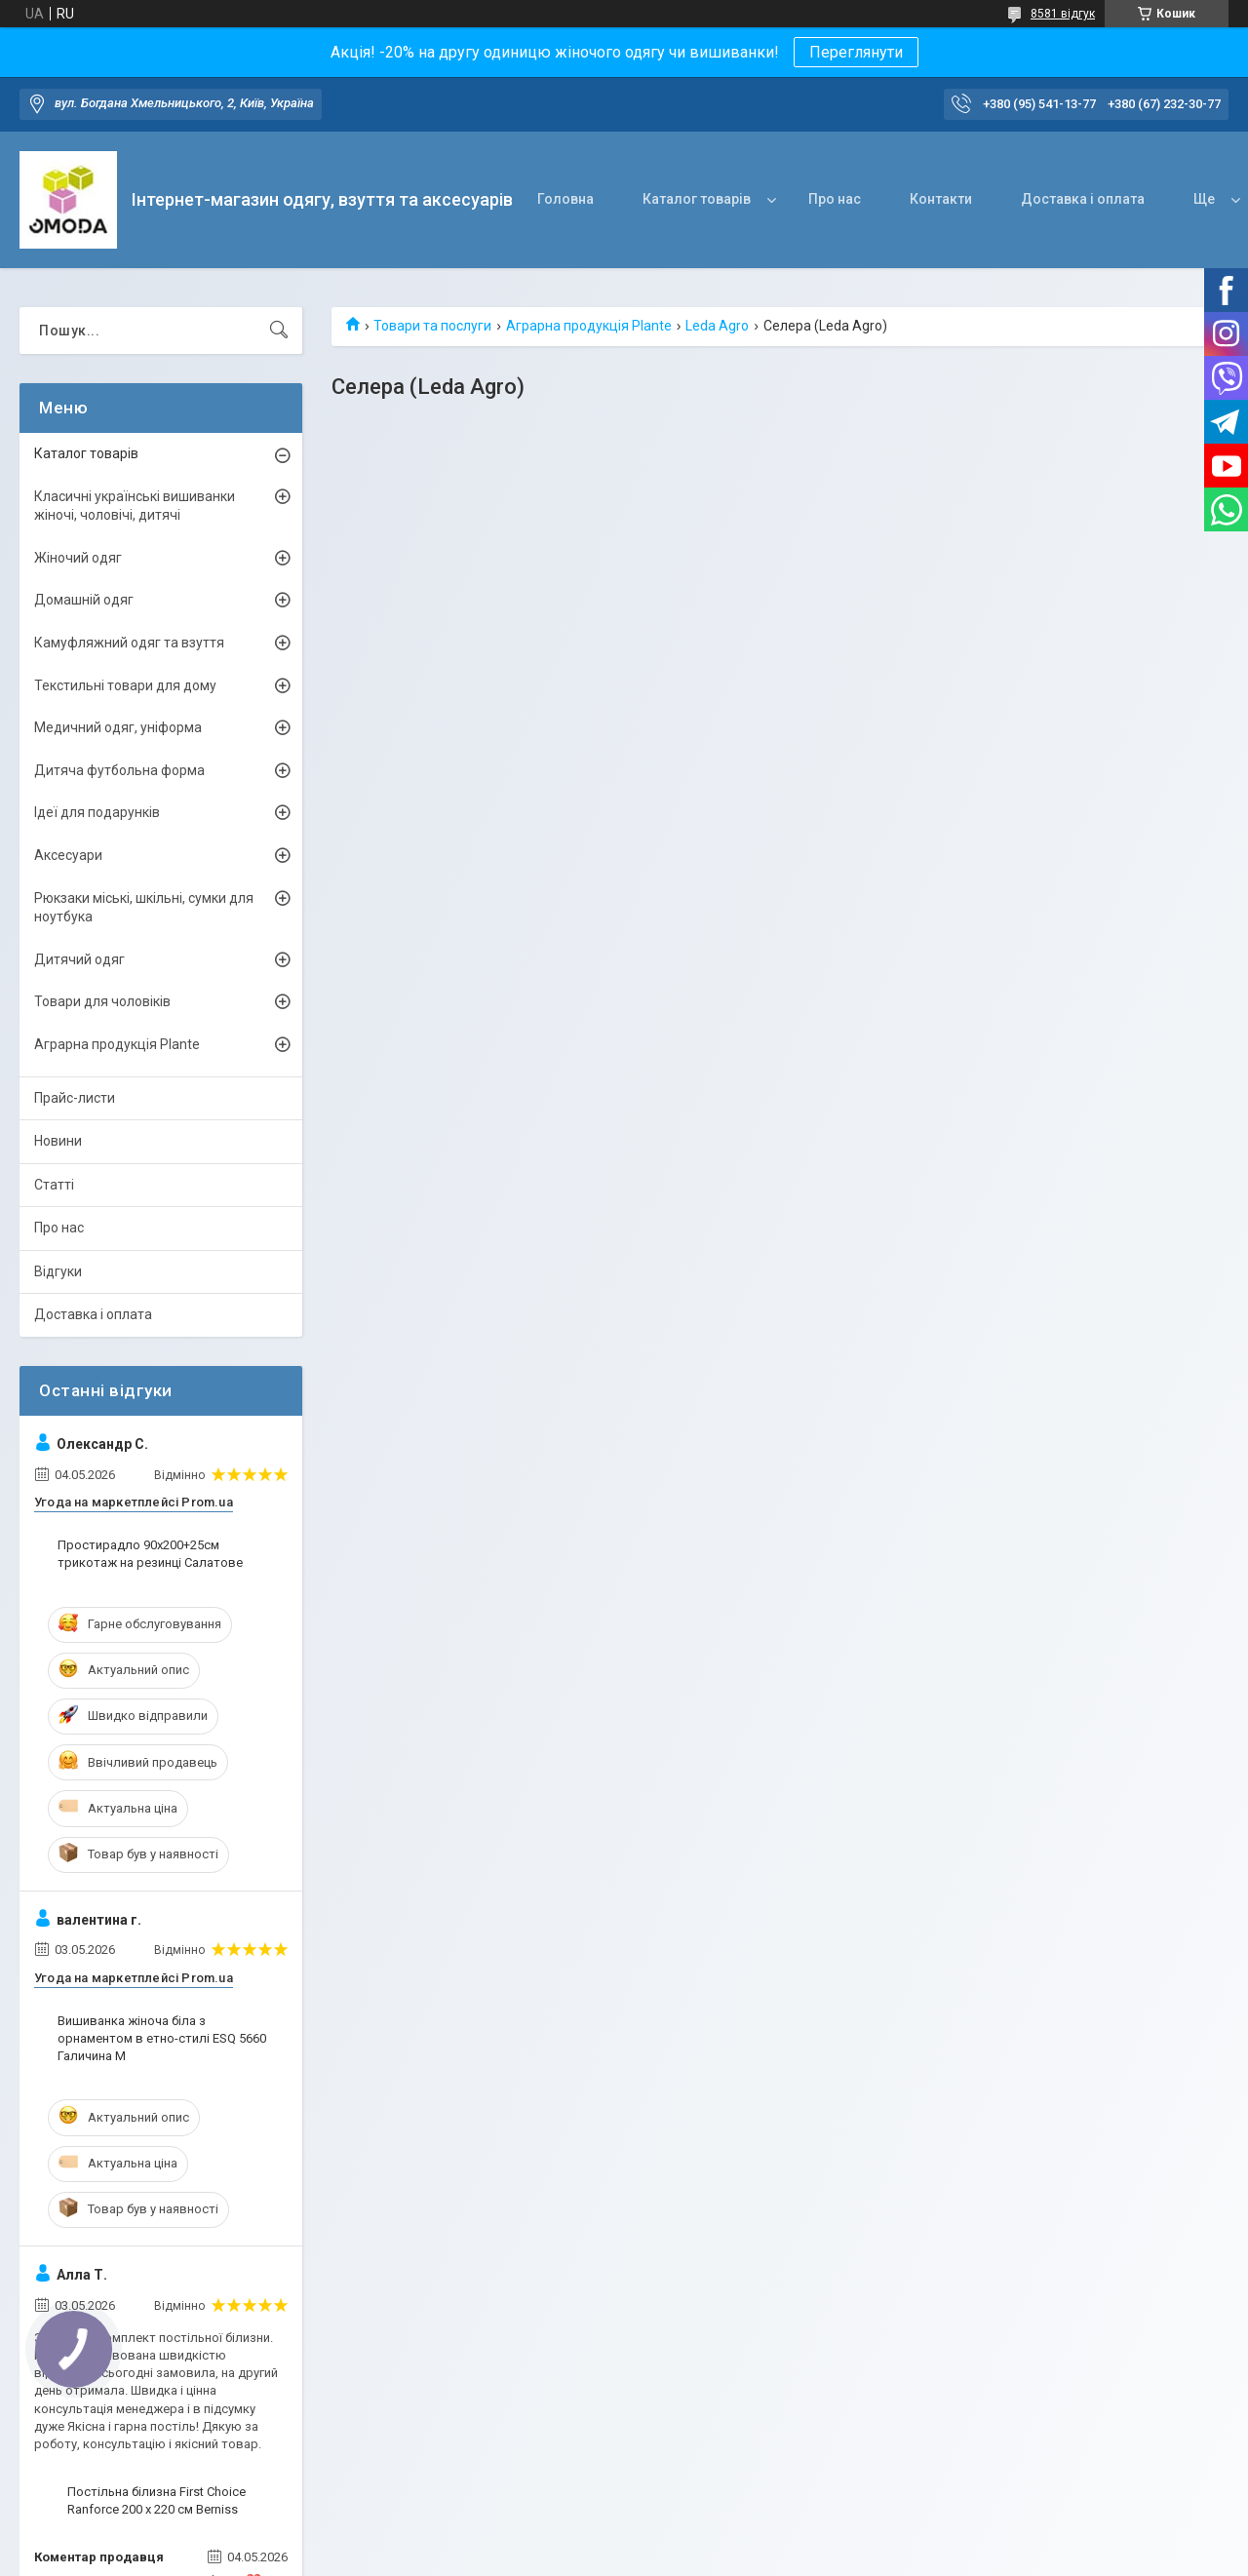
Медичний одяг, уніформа (118, 727)
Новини (58, 1141)
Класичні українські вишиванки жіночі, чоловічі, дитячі (134, 506)
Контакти (941, 199)
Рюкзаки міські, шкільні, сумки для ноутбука (144, 907)
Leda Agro (717, 325)
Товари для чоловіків (102, 1001)
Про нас (834, 199)
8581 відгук (1063, 13)
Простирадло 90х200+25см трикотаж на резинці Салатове (150, 1554)
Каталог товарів (697, 199)
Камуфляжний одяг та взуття (129, 642)
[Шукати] (278, 330)
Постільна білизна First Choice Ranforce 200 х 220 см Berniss (156, 2500)
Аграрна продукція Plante (589, 325)
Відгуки (58, 1271)
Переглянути (856, 52)
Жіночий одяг (78, 558)
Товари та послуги (432, 325)
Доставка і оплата (1083, 199)
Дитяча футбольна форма (119, 770)
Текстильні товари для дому (125, 685)
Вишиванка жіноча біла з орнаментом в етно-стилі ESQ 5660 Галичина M (162, 2038)
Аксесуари (68, 855)
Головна (565, 199)
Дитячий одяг (79, 959)
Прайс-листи (74, 1098)
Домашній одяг (84, 599)
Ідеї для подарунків (97, 812)
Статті (54, 1184)
